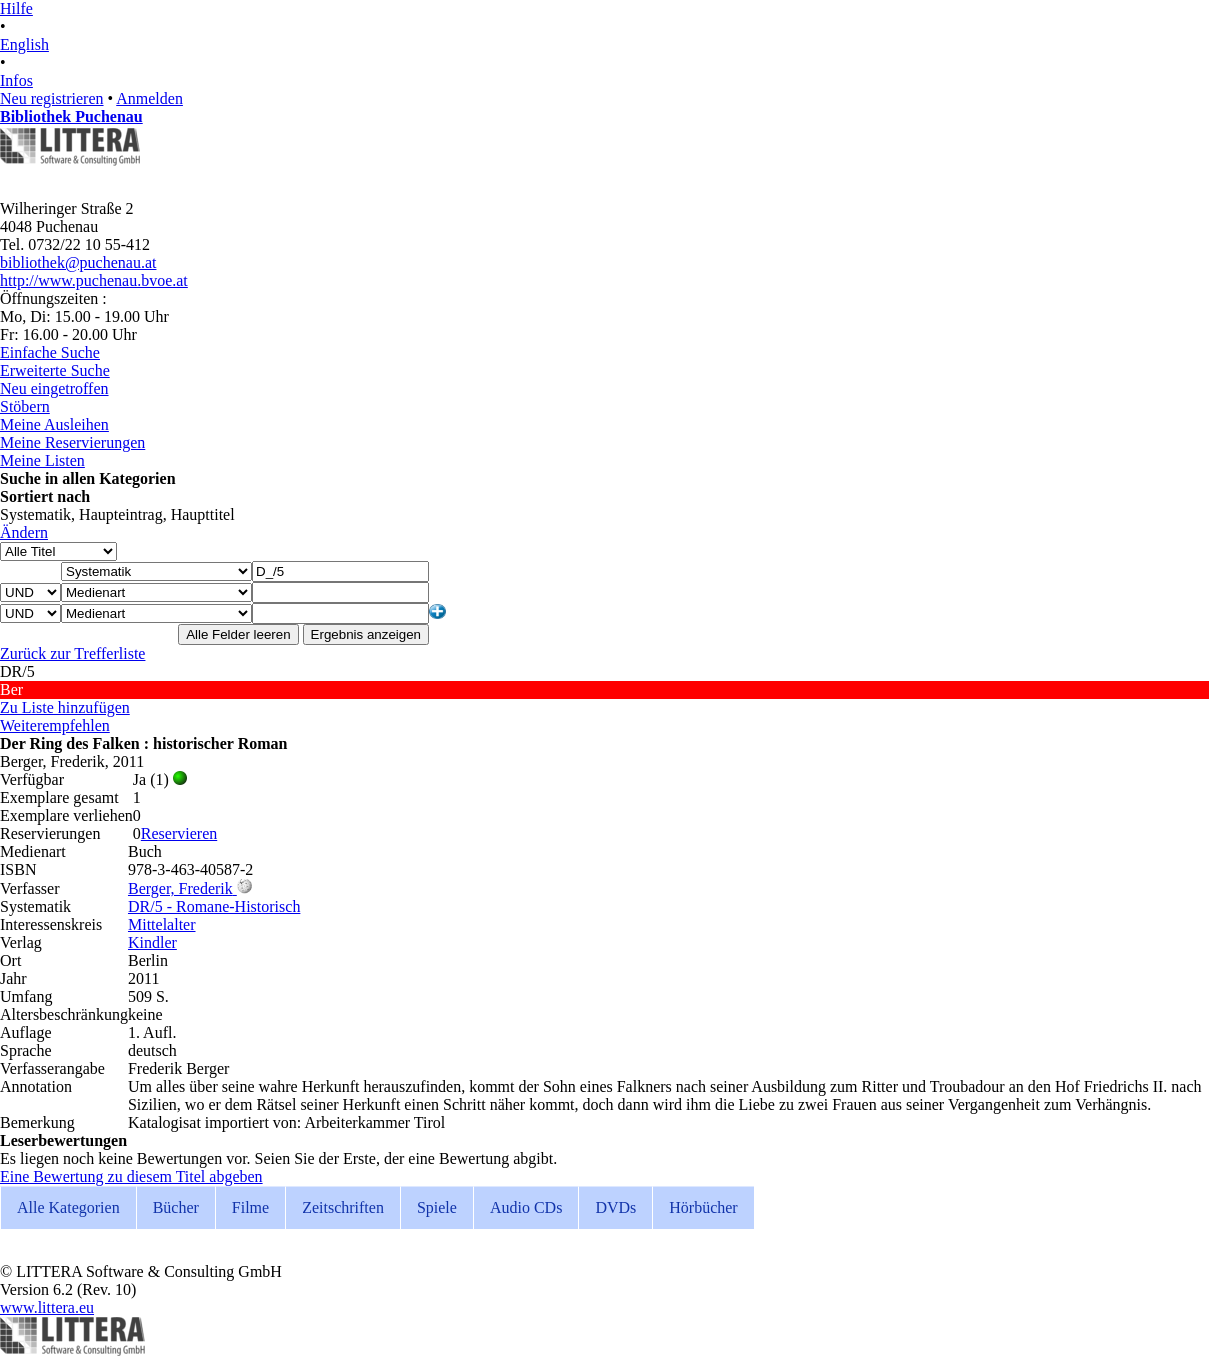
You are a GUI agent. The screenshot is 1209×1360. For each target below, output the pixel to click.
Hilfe (16, 8)
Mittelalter (162, 924)
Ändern (24, 532)
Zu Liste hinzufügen (65, 707)
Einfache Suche (50, 352)
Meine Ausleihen (54, 424)
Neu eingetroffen (54, 388)
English (24, 44)
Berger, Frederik (180, 888)
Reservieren (179, 833)
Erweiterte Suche (55, 370)
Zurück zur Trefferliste (72, 653)
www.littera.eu (47, 1307)
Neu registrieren (52, 98)
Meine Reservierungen (72, 442)
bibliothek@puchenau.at (78, 262)
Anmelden (149, 98)
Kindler (152, 942)
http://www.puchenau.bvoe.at (94, 280)
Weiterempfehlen (55, 725)
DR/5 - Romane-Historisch (214, 906)
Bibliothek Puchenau (71, 116)
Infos (16, 80)
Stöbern (25, 406)
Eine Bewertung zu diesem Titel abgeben (131, 1176)
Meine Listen (42, 460)
